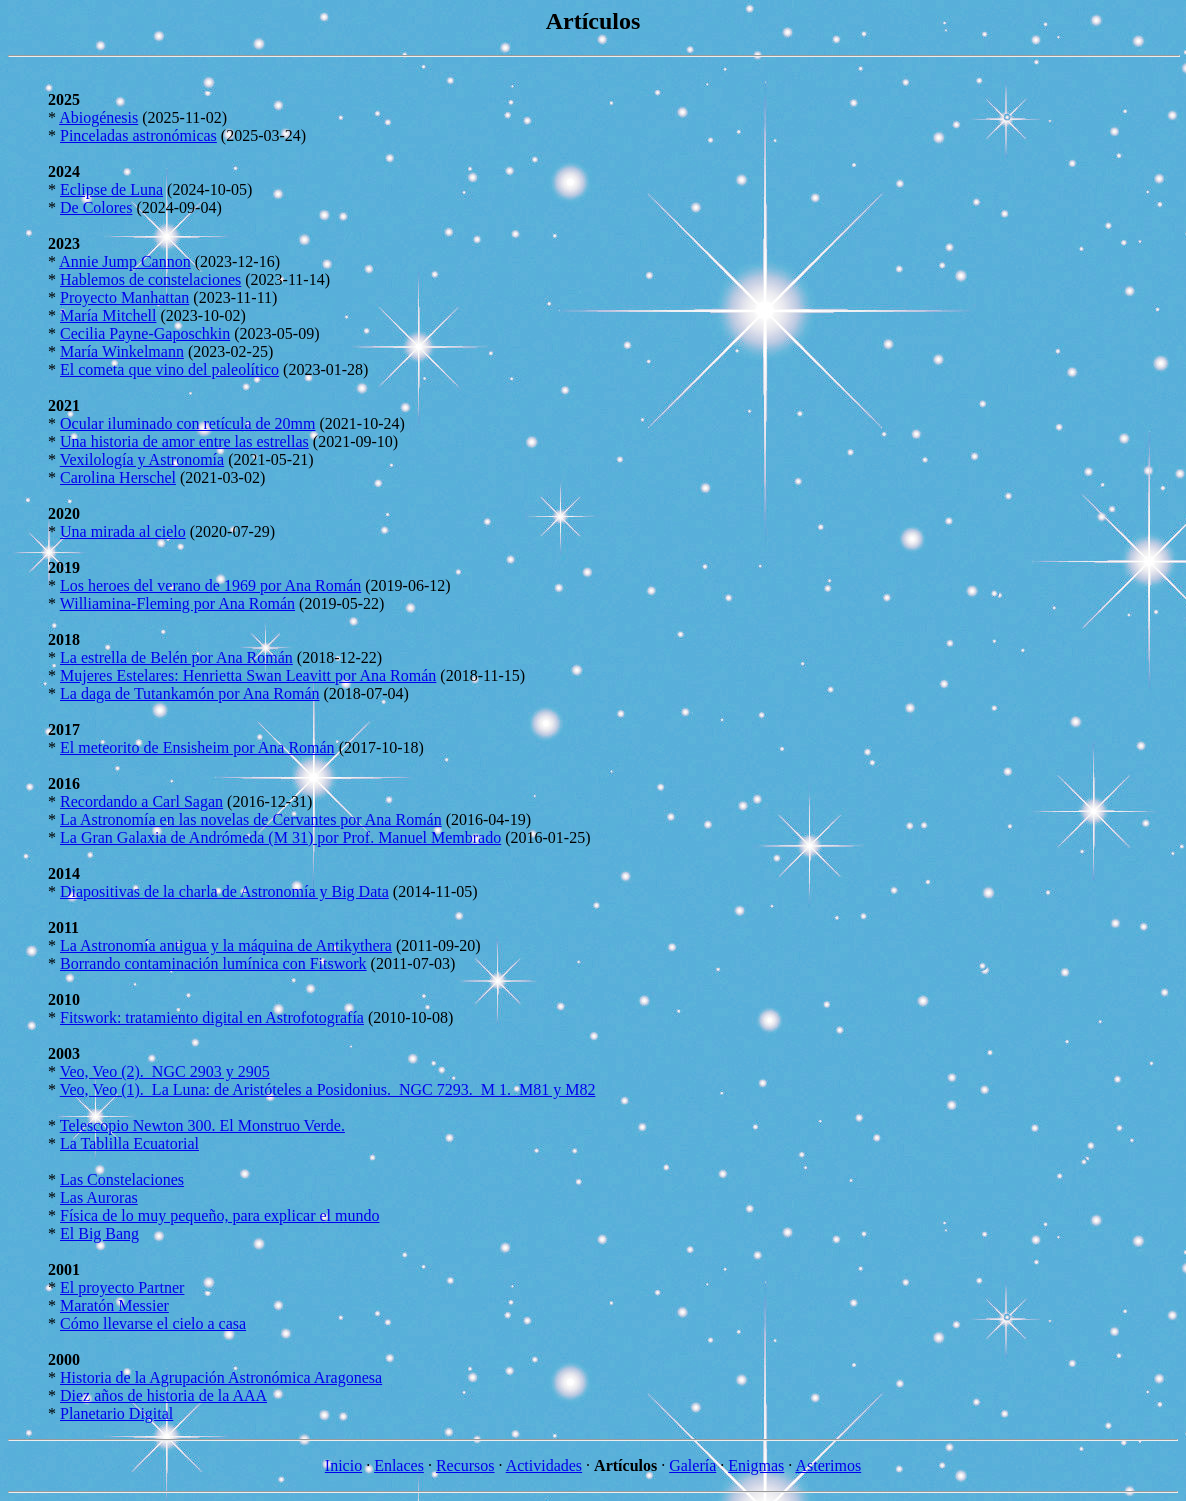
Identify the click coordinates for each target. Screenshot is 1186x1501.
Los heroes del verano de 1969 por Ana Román (210, 585)
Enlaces (399, 1465)
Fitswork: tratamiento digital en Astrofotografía (212, 1017)
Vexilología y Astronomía (142, 459)
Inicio (343, 1465)
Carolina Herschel (118, 477)
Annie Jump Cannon (125, 261)
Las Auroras (99, 1197)
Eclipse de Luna (111, 189)
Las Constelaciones (122, 1179)
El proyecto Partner (122, 1287)
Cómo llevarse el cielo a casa (153, 1323)
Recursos (465, 1465)
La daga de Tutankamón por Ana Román (190, 693)
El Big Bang (99, 1233)
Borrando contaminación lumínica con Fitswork (213, 963)
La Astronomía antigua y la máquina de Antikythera (226, 945)
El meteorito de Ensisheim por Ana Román (197, 747)
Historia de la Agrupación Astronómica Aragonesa (221, 1377)
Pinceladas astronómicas (138, 135)
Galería (692, 1465)
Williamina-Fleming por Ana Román (177, 603)
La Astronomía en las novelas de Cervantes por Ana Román (251, 819)
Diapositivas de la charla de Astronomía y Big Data (224, 891)
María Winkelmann (122, 351)
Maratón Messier (114, 1305)
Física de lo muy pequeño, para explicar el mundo (219, 1215)
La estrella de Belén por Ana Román (176, 657)
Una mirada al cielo (123, 531)
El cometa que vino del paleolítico (169, 369)
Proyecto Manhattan (124, 297)
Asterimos (828, 1465)
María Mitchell (108, 315)
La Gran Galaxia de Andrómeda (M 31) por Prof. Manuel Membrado (280, 837)
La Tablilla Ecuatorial (129, 1143)
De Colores (96, 207)
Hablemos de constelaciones (150, 279)
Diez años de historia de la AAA (163, 1395)
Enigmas (756, 1465)
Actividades (544, 1465)
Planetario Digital (116, 1413)
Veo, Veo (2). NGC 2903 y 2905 (165, 1071)
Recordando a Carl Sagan (141, 801)
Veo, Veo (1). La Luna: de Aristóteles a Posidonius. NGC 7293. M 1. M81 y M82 (328, 1089)
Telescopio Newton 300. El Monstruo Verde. (202, 1125)
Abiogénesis (98, 117)
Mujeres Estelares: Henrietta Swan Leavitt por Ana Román (248, 675)
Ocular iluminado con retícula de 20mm (187, 423)
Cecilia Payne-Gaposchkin (145, 333)
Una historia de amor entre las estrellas (184, 441)
